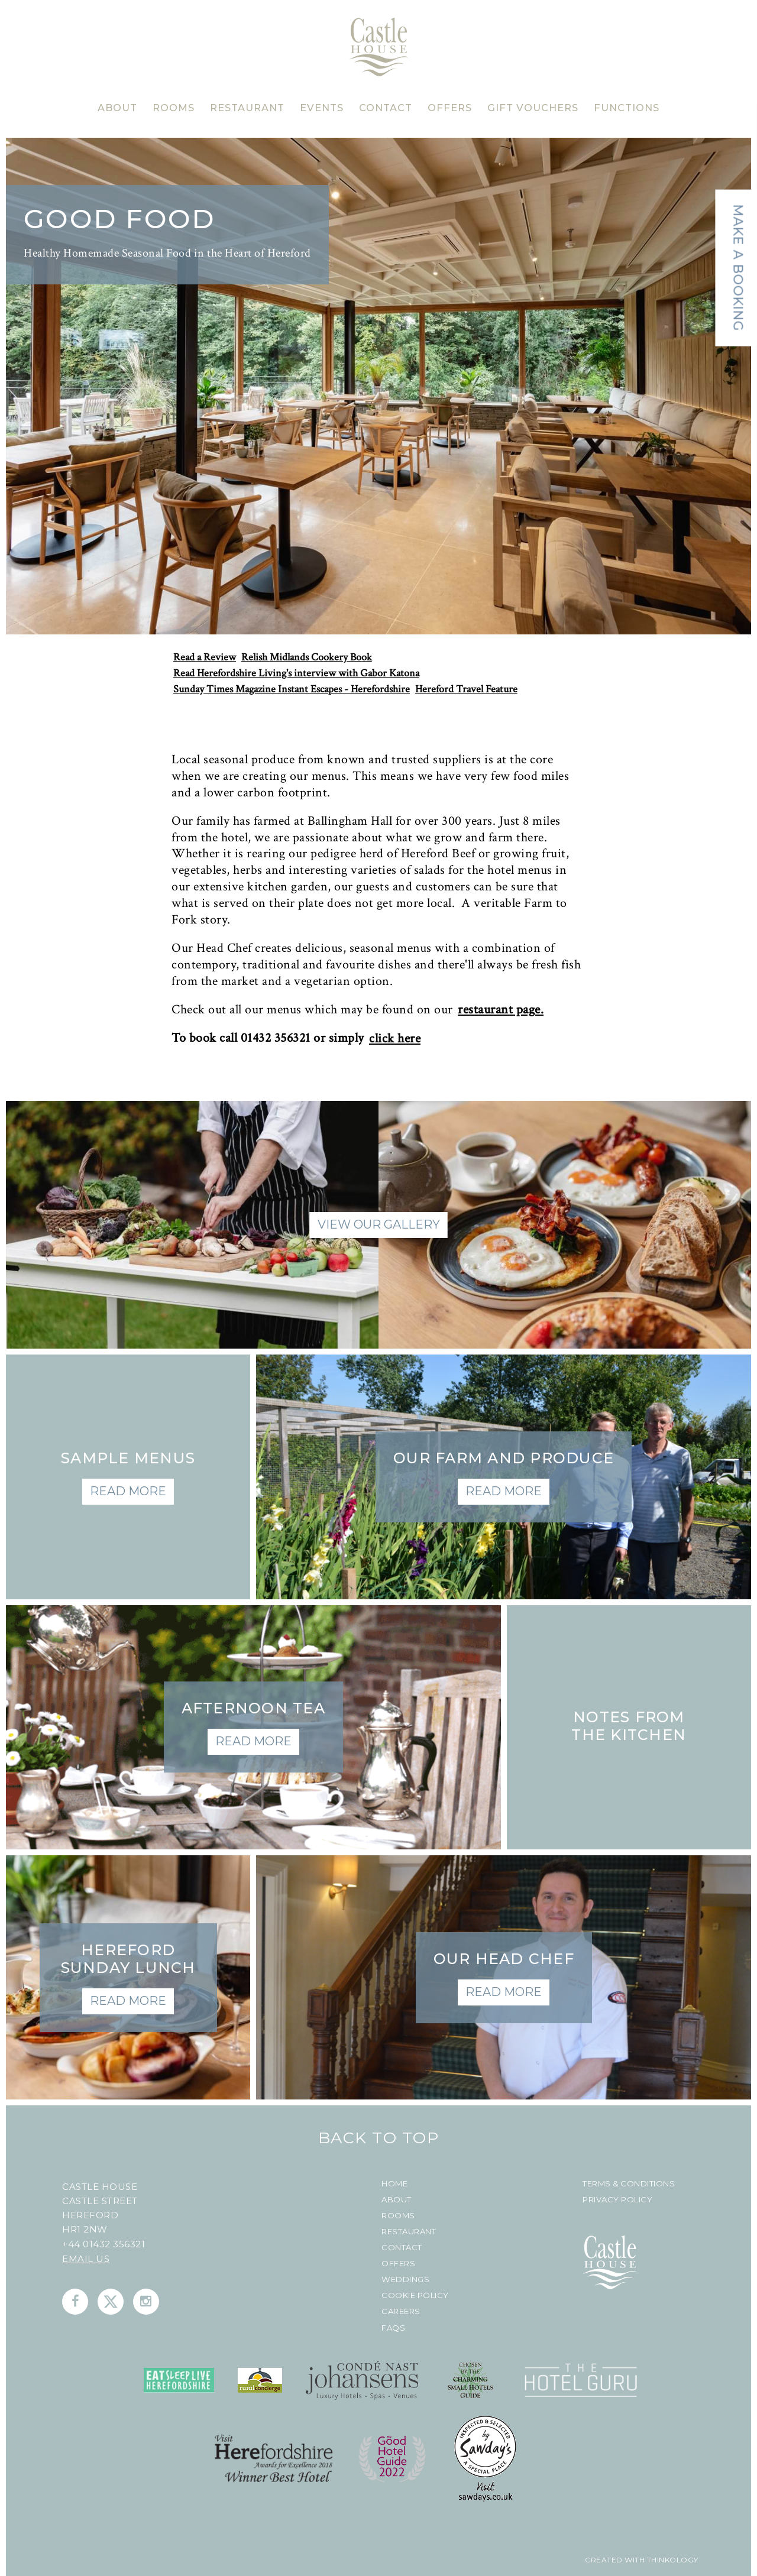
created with (615, 2559)
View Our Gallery (379, 1224)
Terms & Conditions (629, 2184)
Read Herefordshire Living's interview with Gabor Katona (296, 673)
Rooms (398, 2215)
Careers (400, 2311)
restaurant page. (501, 1010)
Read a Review (204, 657)
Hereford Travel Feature (466, 689)
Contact (401, 2247)
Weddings (405, 2279)
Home (394, 2184)
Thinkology (671, 2559)
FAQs (393, 2328)
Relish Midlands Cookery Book (306, 657)
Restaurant (408, 2231)
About (396, 2200)
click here (394, 1039)
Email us (85, 2258)
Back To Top (378, 2137)
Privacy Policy (617, 2200)
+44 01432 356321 (103, 2244)
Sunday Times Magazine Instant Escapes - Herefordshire (291, 689)
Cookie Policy (415, 2295)
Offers (398, 2263)
